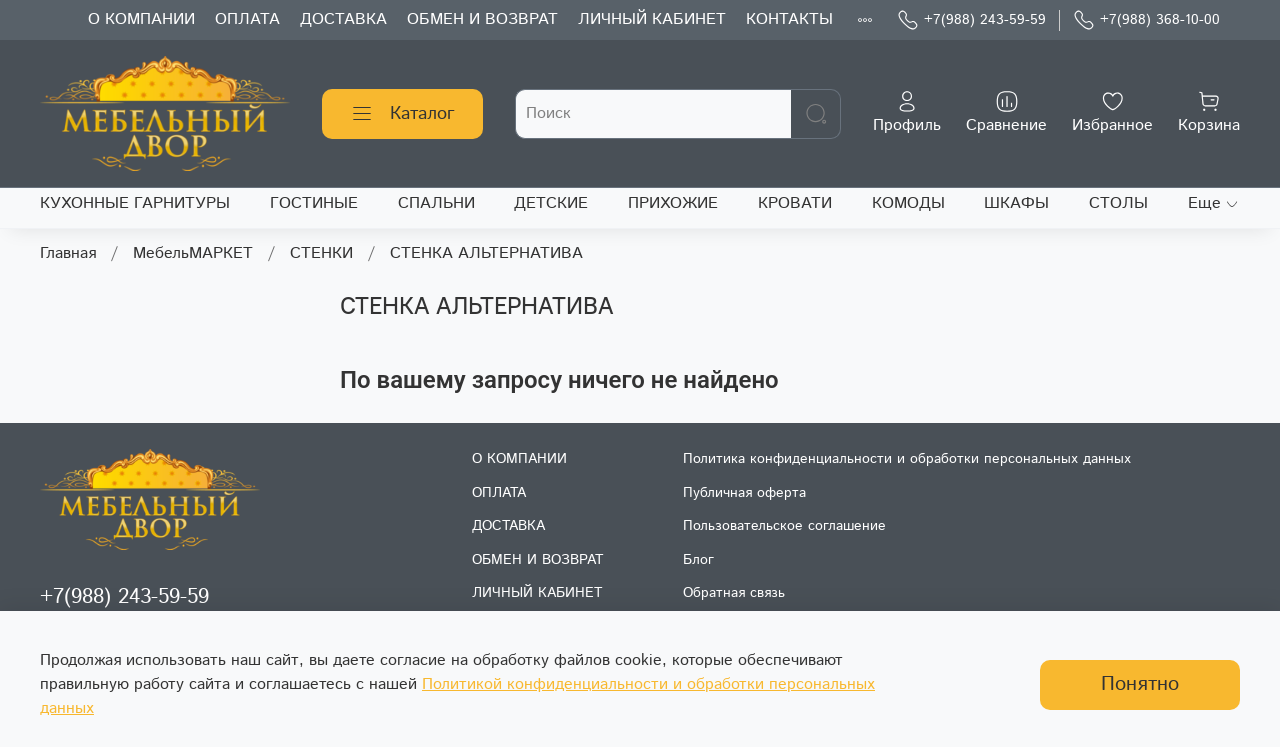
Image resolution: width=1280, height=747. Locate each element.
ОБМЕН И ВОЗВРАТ (482, 19)
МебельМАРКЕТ (193, 253)
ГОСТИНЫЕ (314, 203)
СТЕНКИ (321, 253)
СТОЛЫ (1118, 203)
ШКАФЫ (1016, 203)
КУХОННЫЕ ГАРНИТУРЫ (135, 203)
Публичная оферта (744, 493)
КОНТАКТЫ (789, 19)
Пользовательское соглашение (784, 526)
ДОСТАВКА (343, 19)
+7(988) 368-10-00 (1146, 20)
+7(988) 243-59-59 (971, 20)
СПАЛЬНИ (436, 203)
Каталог (402, 114)
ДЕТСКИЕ (551, 203)
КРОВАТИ (795, 203)
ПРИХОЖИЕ (673, 203)
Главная (68, 253)
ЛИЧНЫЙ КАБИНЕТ (652, 19)
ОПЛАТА (247, 19)
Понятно (1140, 684)
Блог (698, 560)
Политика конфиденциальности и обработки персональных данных (907, 459)
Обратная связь (734, 593)
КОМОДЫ (908, 203)
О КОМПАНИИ (141, 19)
